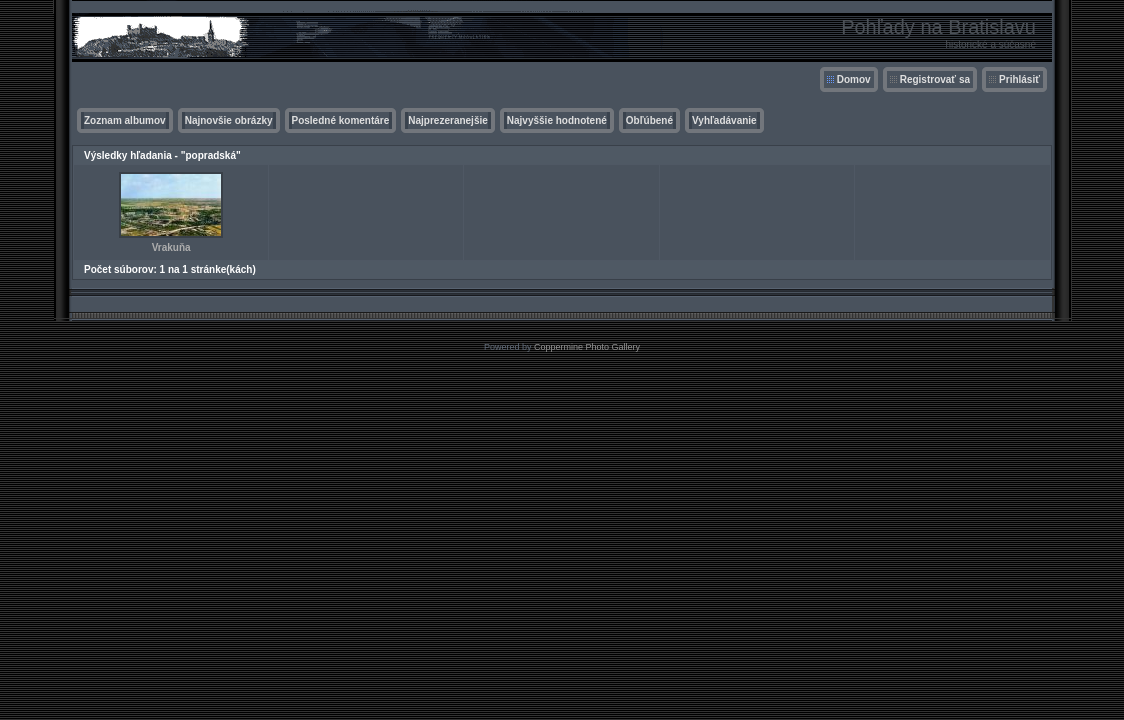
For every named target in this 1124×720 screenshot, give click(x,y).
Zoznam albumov (125, 120)
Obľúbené (649, 120)
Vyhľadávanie (724, 120)
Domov (854, 79)
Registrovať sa (935, 79)
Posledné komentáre (341, 120)
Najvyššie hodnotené (557, 120)
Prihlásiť (1019, 79)
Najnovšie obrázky (229, 120)
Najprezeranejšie (448, 120)
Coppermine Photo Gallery (587, 347)
